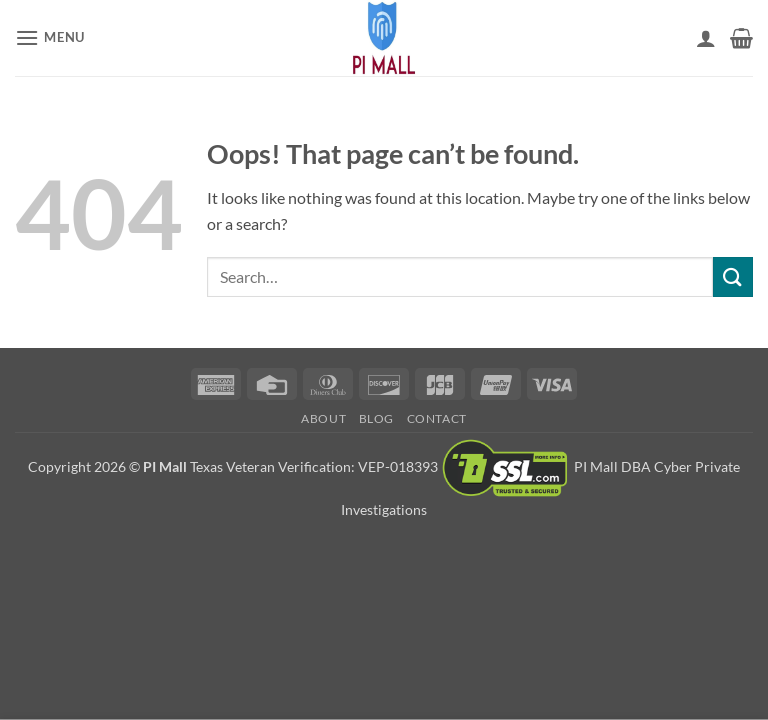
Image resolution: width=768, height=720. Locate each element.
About (323, 418)
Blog (376, 418)
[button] (50, 37)
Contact (437, 418)
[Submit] (733, 276)
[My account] (706, 38)
